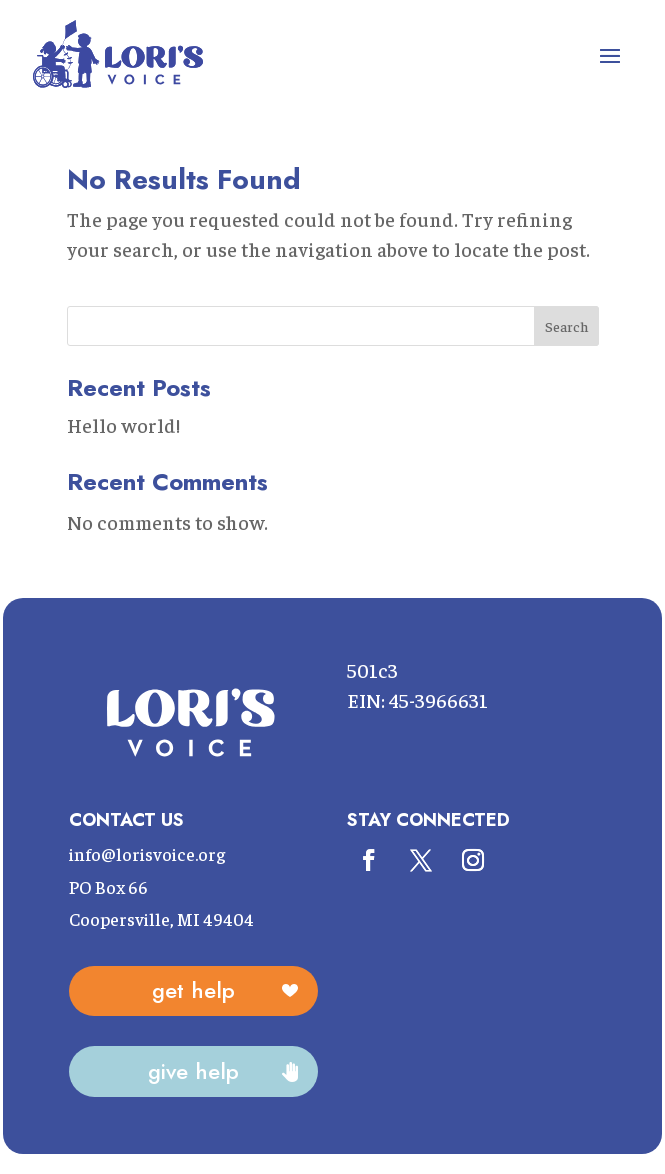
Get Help (193, 990)
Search (566, 326)
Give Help (193, 1071)
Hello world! (123, 424)
